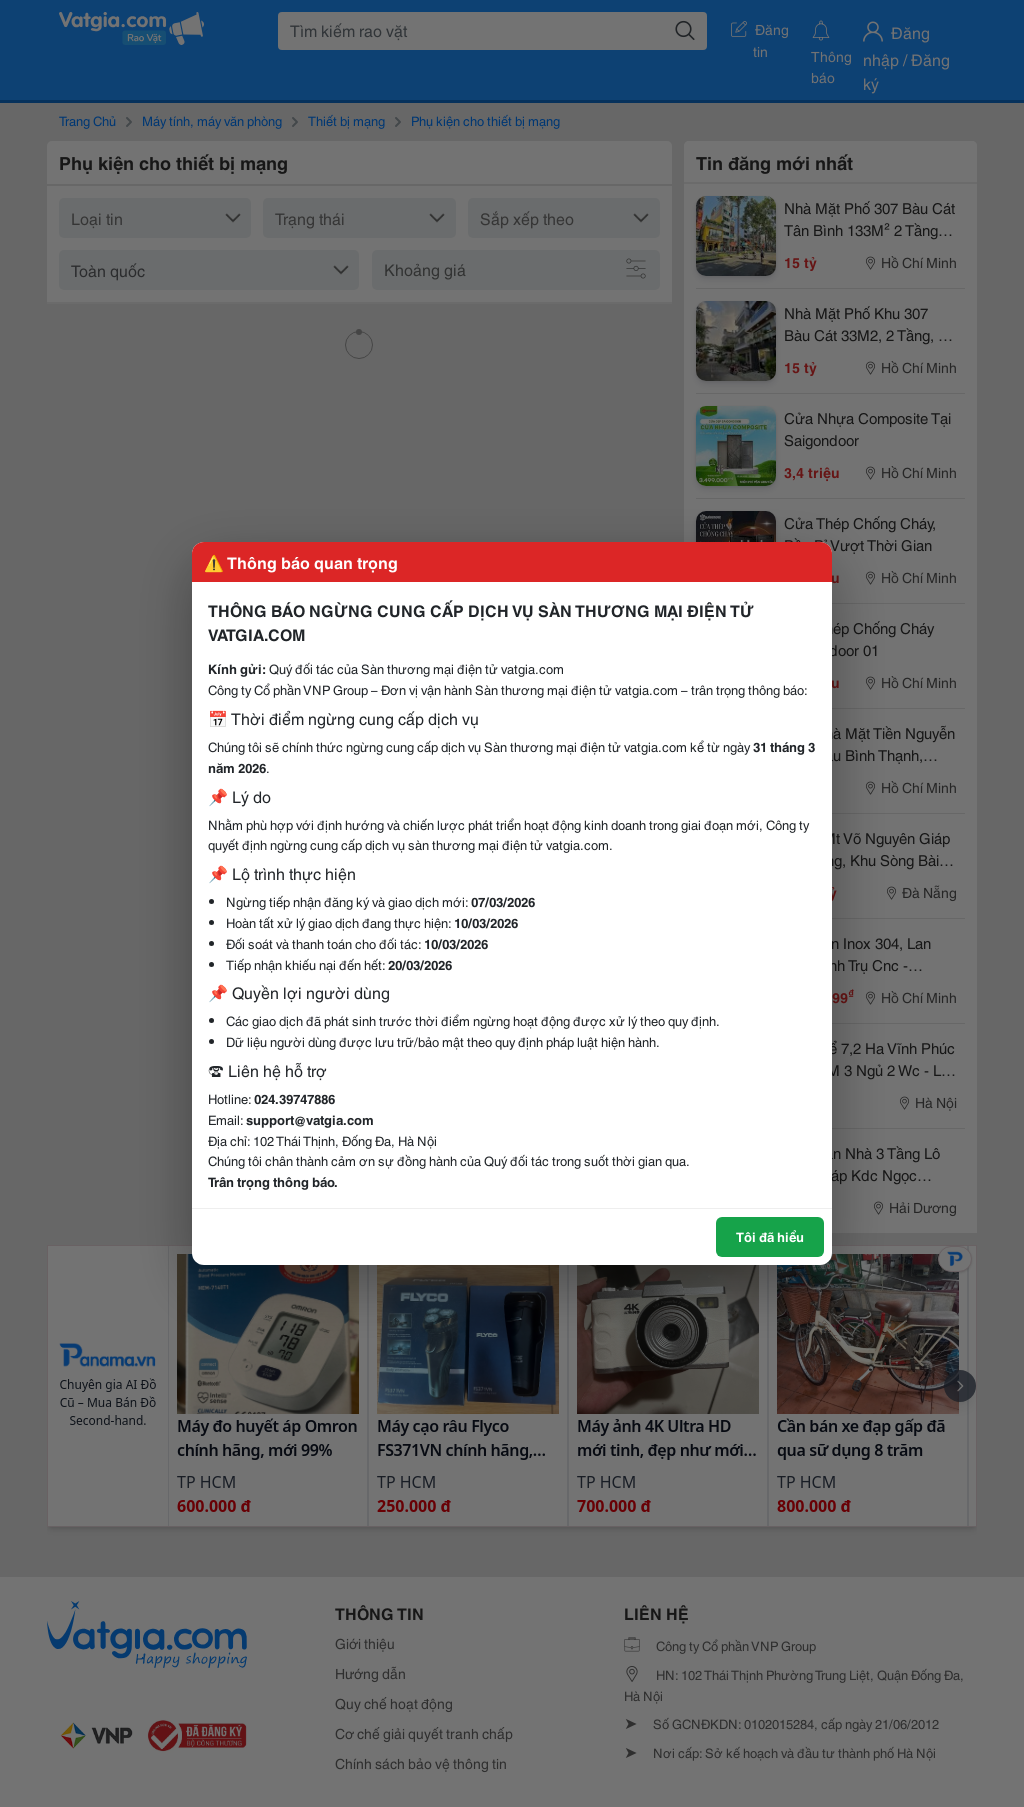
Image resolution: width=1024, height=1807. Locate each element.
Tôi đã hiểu (770, 1236)
